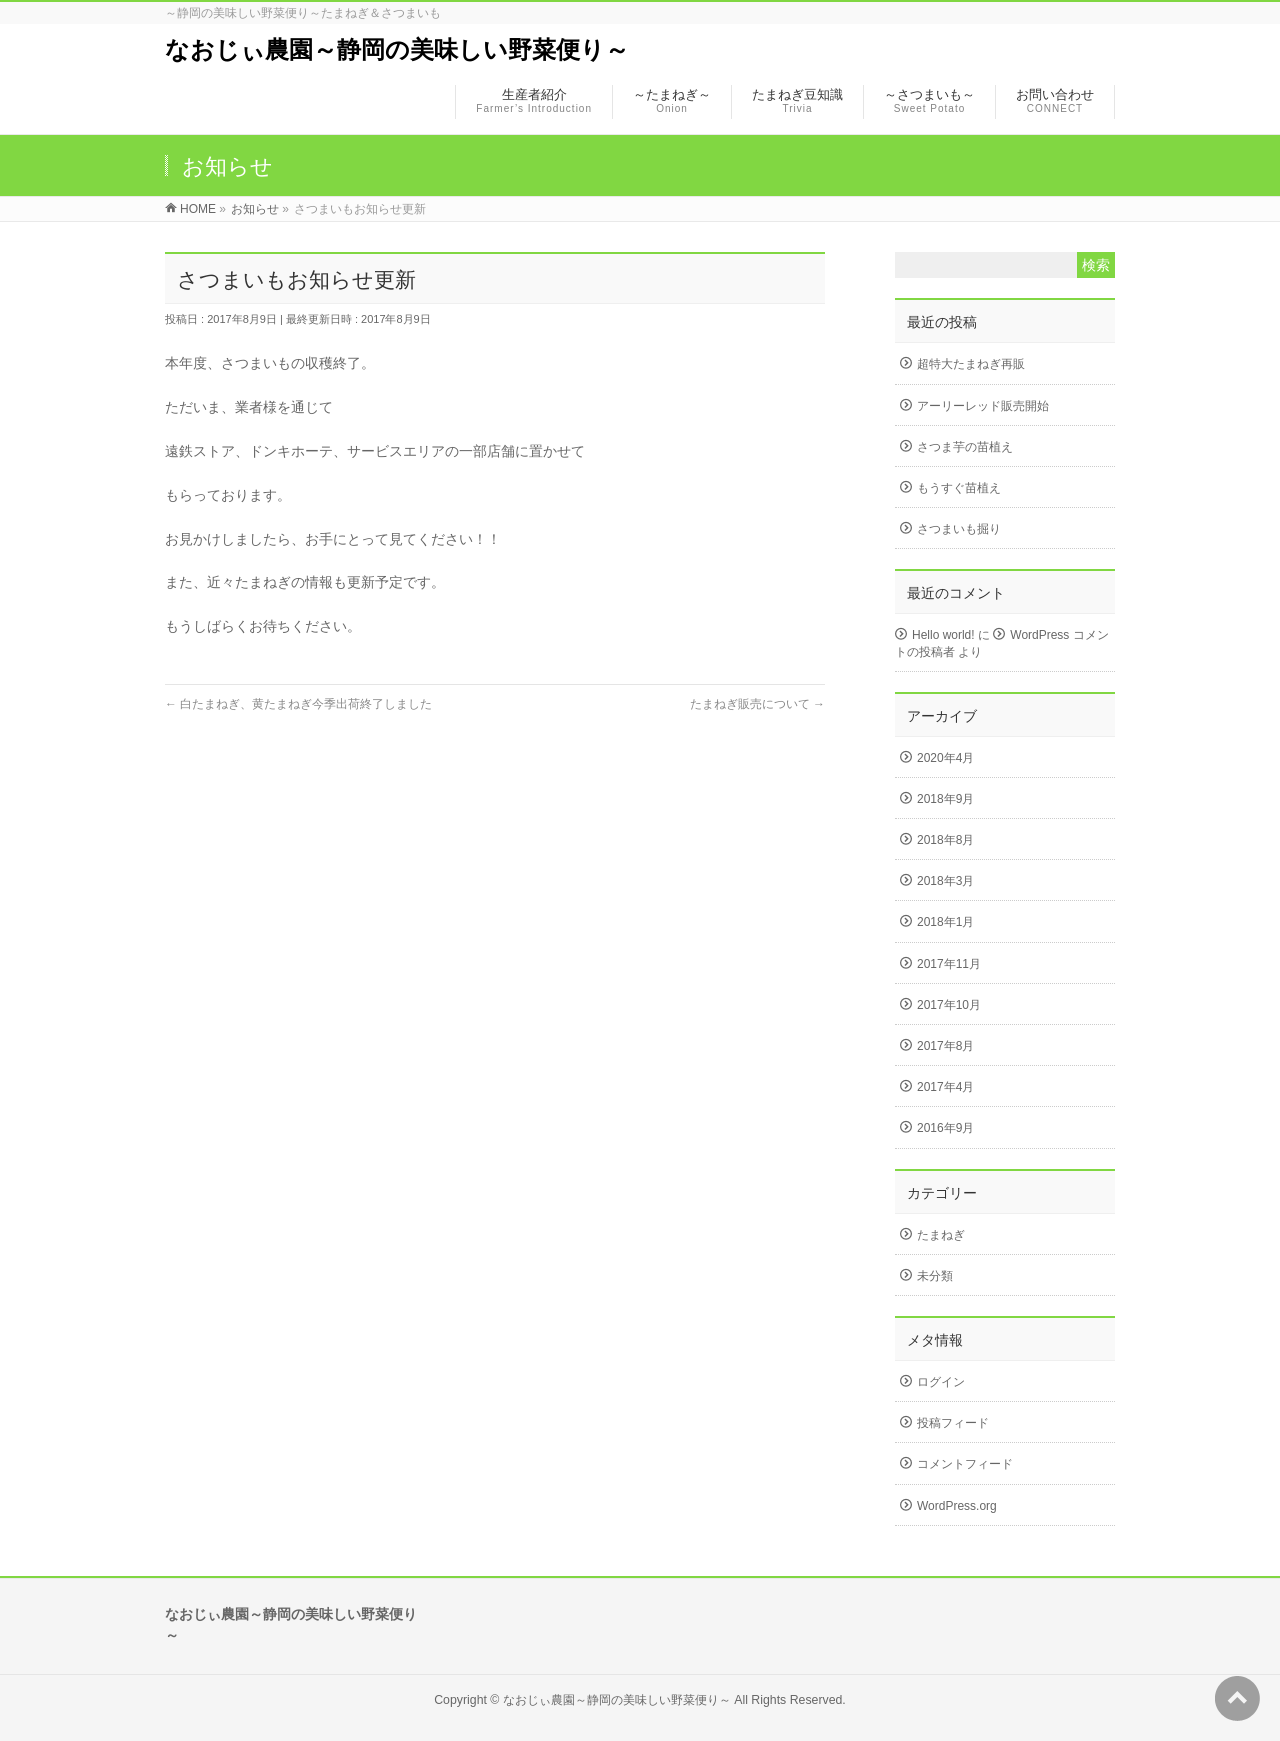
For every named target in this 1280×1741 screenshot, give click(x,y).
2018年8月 (945, 840)
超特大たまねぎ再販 (971, 364)
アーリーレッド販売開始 (983, 406)
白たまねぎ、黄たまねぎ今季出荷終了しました (298, 704)
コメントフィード (965, 1464)
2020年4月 (945, 758)
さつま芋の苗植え (965, 447)
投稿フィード (953, 1423)
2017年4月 (945, 1087)
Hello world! (943, 635)
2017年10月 (949, 1005)
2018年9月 (945, 799)
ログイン (941, 1382)
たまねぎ (941, 1235)
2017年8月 (945, 1046)
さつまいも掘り (959, 529)
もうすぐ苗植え (959, 488)
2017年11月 (949, 964)
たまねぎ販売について (757, 704)
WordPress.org (957, 1506)
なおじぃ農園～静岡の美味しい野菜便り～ (397, 49)
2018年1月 (945, 922)
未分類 (935, 1276)
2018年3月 (945, 881)
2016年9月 (945, 1128)
